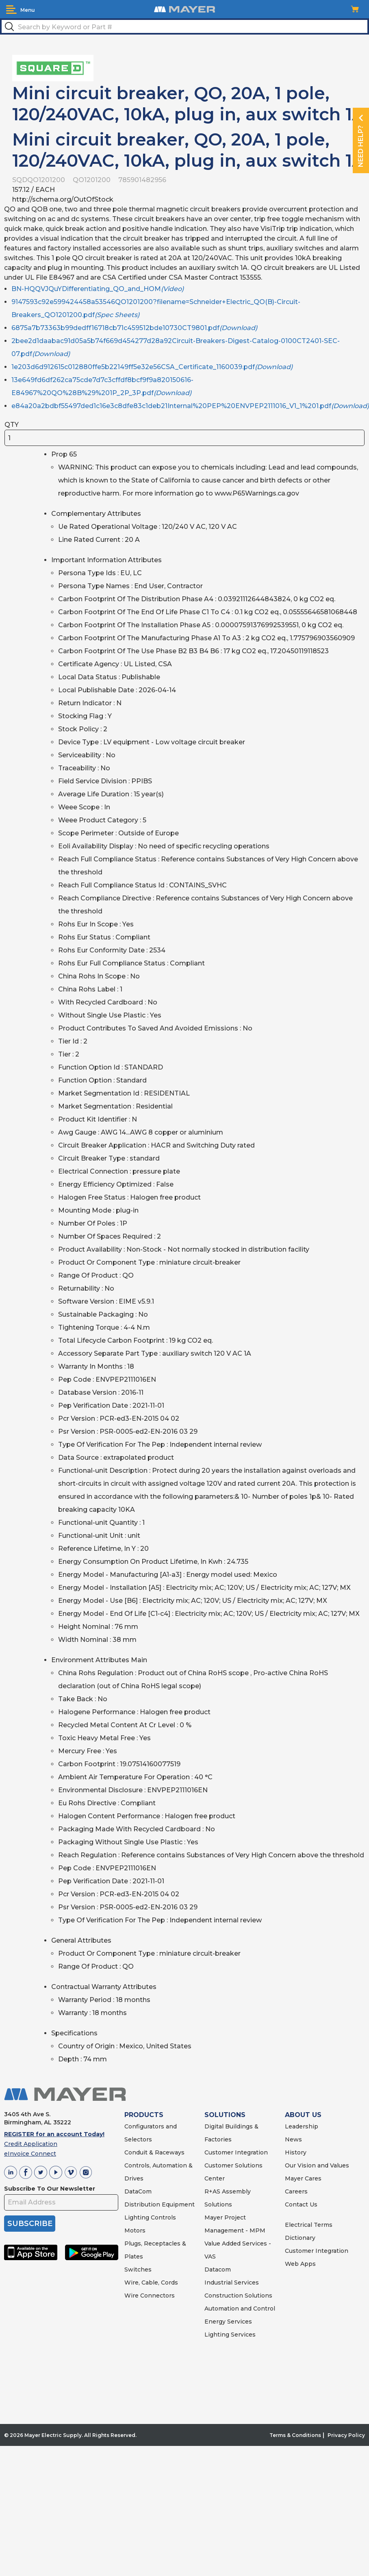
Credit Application (30, 2144)
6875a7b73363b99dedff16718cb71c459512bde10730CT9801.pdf (134, 328)
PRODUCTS (143, 2115)
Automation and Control (239, 2308)
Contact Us (301, 2204)
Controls (162, 2217)
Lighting (136, 2217)
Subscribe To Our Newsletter (49, 2188)
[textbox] (184, 26)
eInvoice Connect (30, 2153)
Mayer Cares (303, 2178)
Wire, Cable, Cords (151, 2282)
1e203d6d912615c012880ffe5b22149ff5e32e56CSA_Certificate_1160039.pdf (152, 367)
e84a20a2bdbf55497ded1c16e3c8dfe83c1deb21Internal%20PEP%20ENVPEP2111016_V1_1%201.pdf (190, 406)
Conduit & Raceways (154, 2152)
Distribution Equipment (159, 2204)
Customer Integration (236, 2152)
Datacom (217, 2269)
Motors (134, 2230)
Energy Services (228, 2321)
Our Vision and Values (317, 2165)
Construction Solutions (238, 2295)
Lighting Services (230, 2334)
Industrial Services (231, 2282)
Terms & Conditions (295, 2435)
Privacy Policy (346, 2435)
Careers (296, 2191)
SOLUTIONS (224, 2115)
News (293, 2139)
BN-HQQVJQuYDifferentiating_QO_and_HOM (97, 289)
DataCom (138, 2191)
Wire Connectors (149, 2295)
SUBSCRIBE (29, 2223)
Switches (138, 2269)
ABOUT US (303, 2115)
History (295, 2152)
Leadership (301, 2126)
